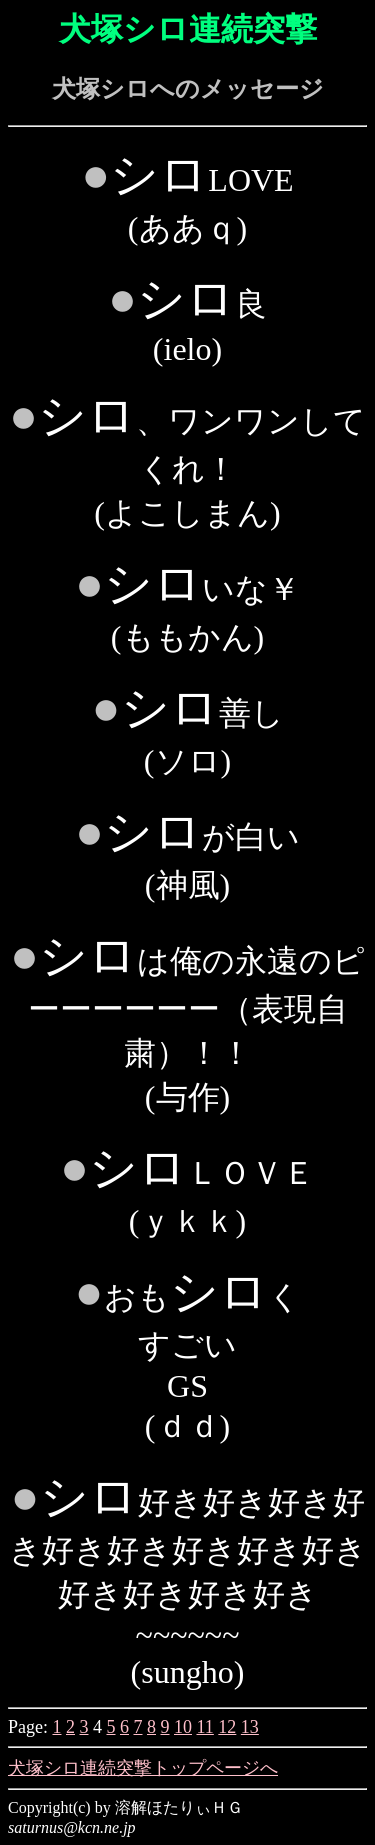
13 (250, 1727)
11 (205, 1727)
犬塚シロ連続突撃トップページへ (143, 1768)
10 (183, 1727)
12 (227, 1727)
